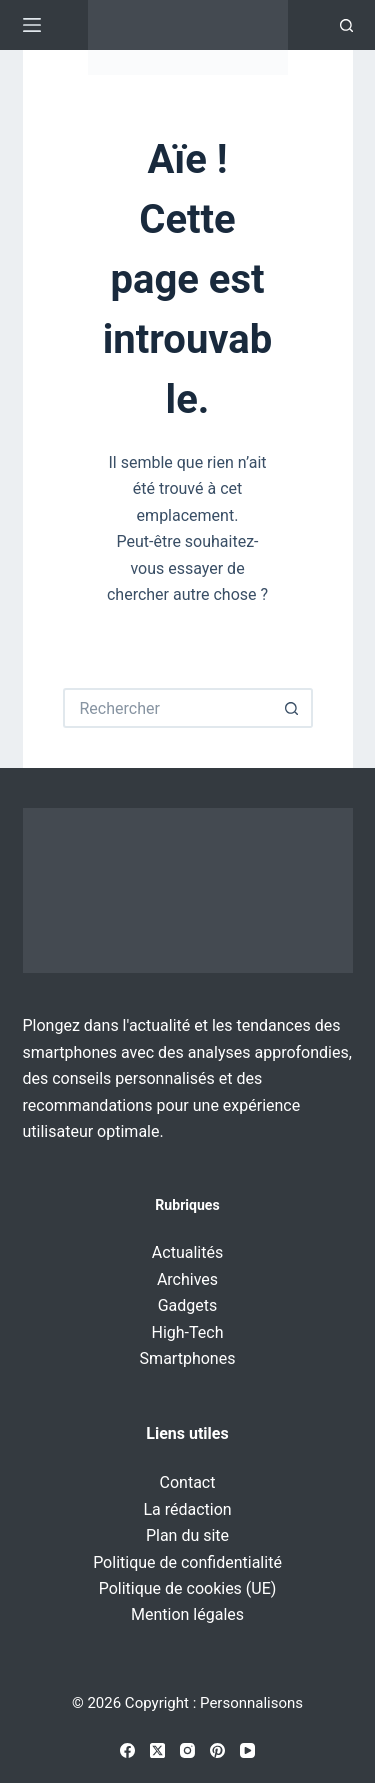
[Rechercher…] (168, 708)
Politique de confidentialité (187, 1562)
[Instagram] (187, 1750)
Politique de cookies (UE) (188, 1588)
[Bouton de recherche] (293, 708)
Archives (187, 1279)
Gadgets (188, 1305)
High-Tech (188, 1332)
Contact (188, 1482)
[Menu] (32, 25)
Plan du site (187, 1535)
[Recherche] (346, 25)
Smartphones (188, 1358)
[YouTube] (247, 1750)
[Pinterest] (217, 1750)
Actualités (187, 1252)
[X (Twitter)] (157, 1750)
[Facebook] (127, 1750)
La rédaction (187, 1509)
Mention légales (187, 1614)
